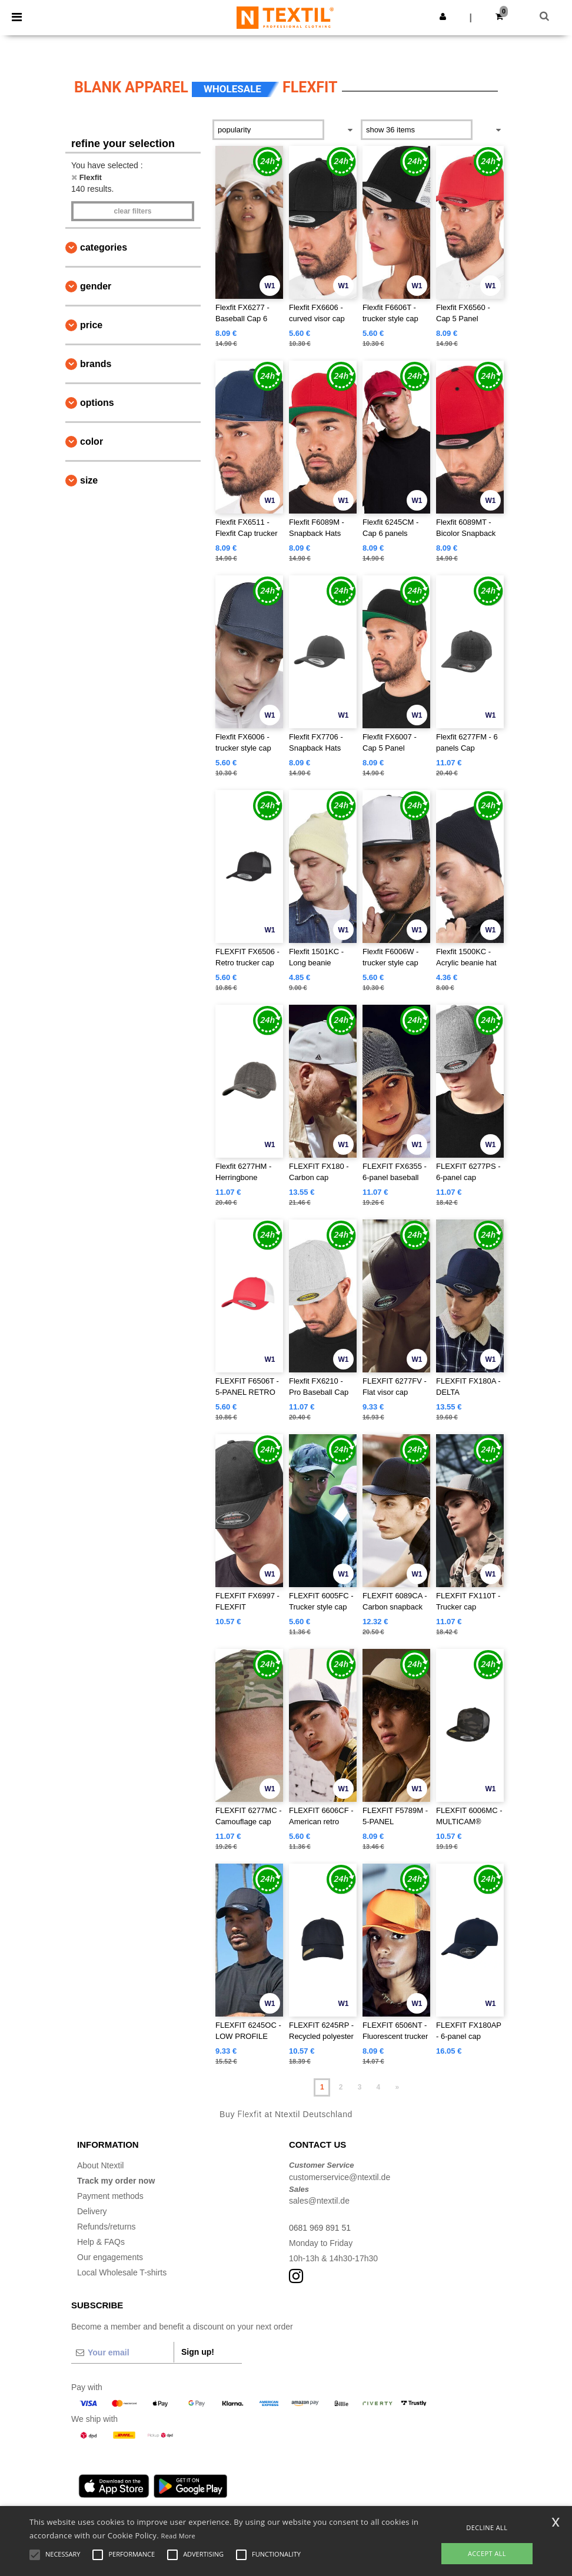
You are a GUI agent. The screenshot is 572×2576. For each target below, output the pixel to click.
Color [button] (91, 441)
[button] (443, 16)
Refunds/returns (106, 2226)
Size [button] (89, 480)
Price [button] (91, 325)
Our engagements (110, 2257)
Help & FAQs (101, 2242)
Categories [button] (103, 247)
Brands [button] (95, 364)
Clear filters (132, 211)
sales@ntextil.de (319, 2200)
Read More (178, 2535)
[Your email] (122, 2352)
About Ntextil (100, 2165)
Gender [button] (95, 286)
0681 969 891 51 (320, 2227)
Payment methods (110, 2196)
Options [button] (97, 403)
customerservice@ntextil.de (339, 2177)
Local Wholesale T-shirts (122, 2272)
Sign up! (197, 2352)
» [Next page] (397, 2087)
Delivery (92, 2211)
